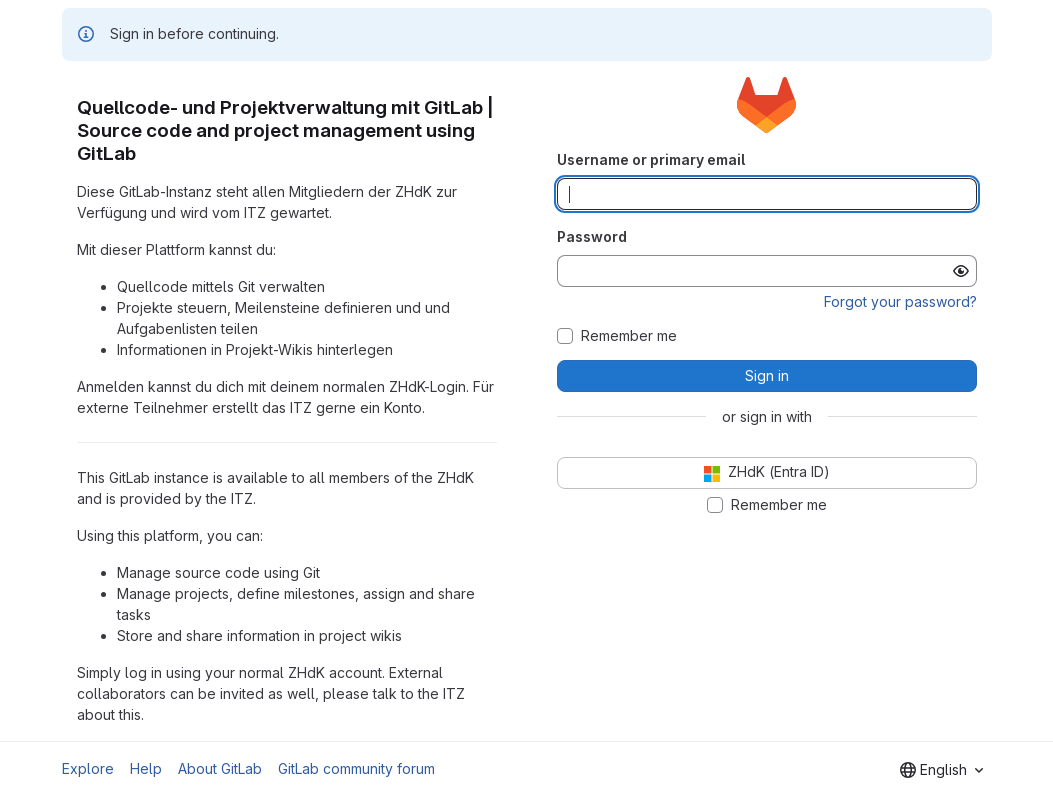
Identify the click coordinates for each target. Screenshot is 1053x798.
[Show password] (961, 271)
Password (592, 236)
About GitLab (220, 768)
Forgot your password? (900, 301)
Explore (88, 768)
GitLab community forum (356, 768)
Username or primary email (651, 159)
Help (146, 768)
